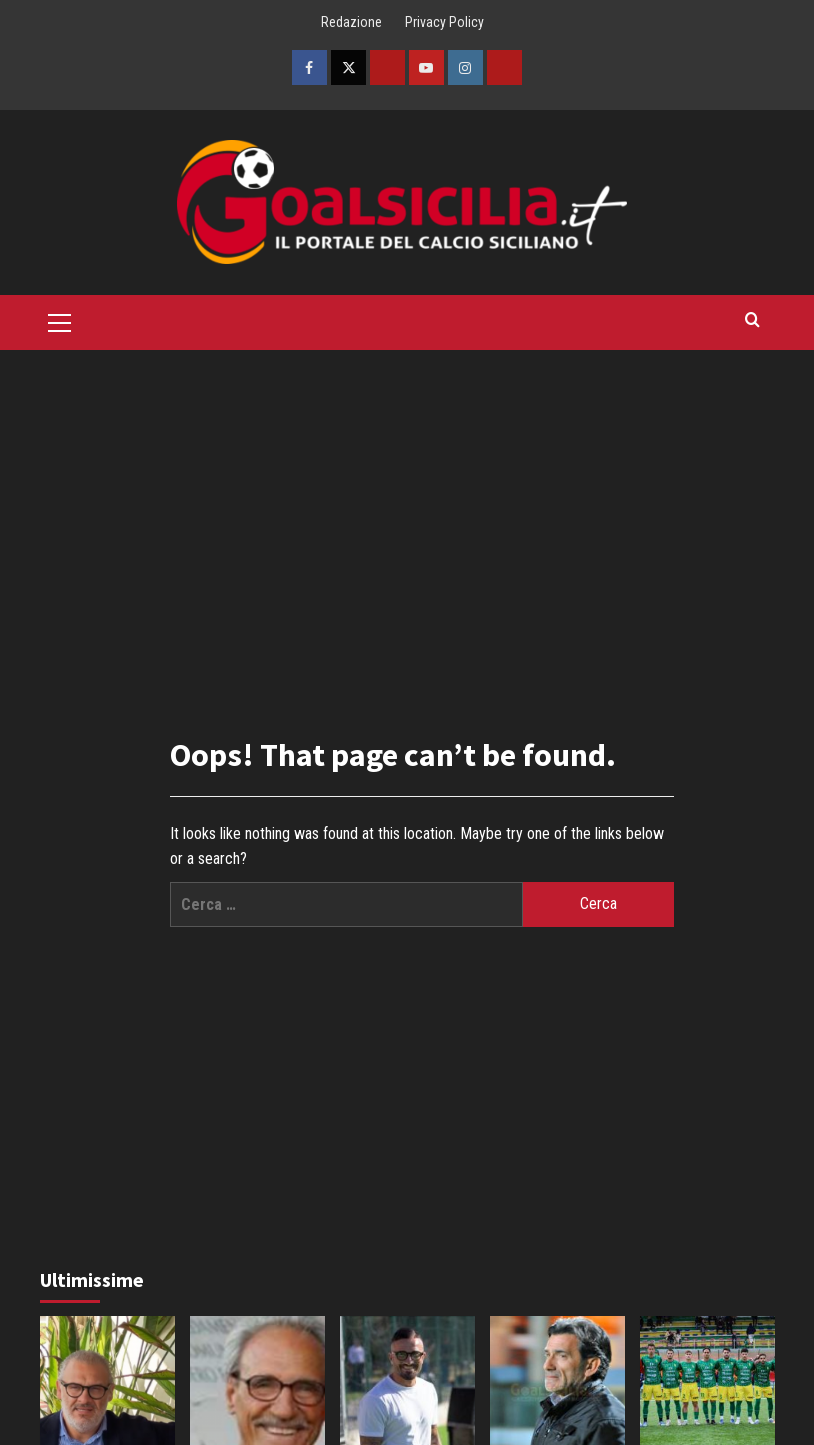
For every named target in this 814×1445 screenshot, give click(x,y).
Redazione (351, 22)
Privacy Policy (444, 22)
